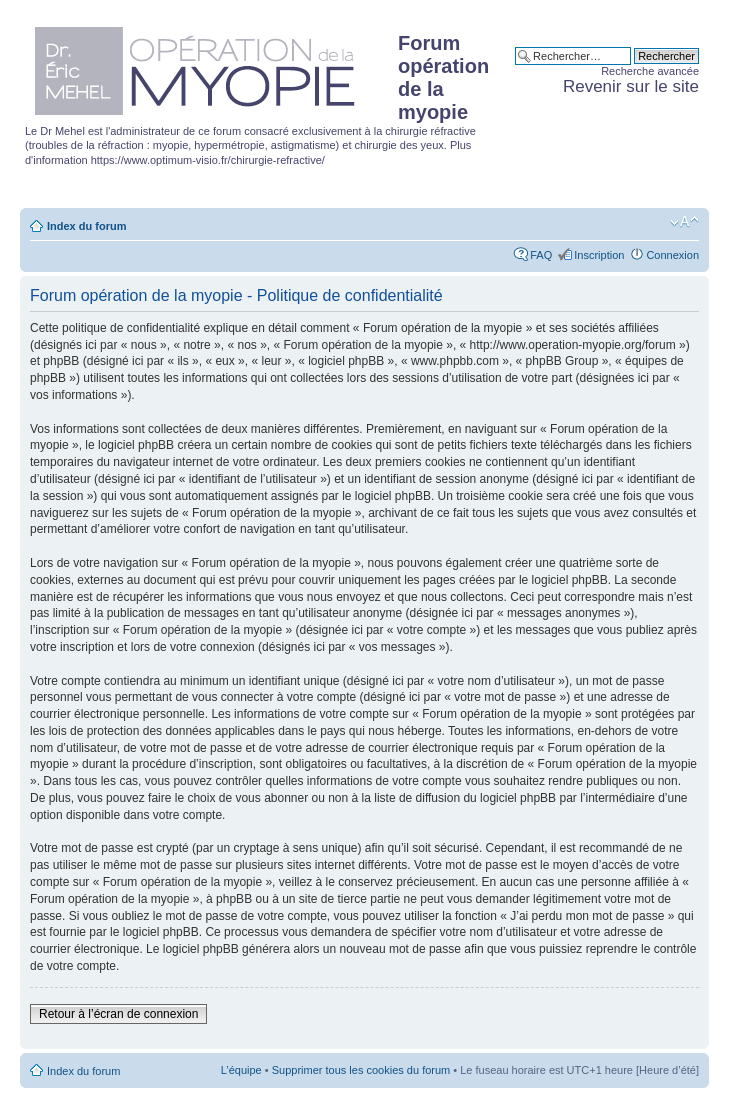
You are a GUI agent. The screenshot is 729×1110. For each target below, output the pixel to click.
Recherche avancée (650, 71)
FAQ (541, 255)
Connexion (672, 255)
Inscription (599, 255)
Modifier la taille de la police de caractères (684, 222)
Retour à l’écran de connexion (118, 1014)
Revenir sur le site (631, 86)
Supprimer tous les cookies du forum (361, 1070)
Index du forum (86, 226)
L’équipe (241, 1070)
